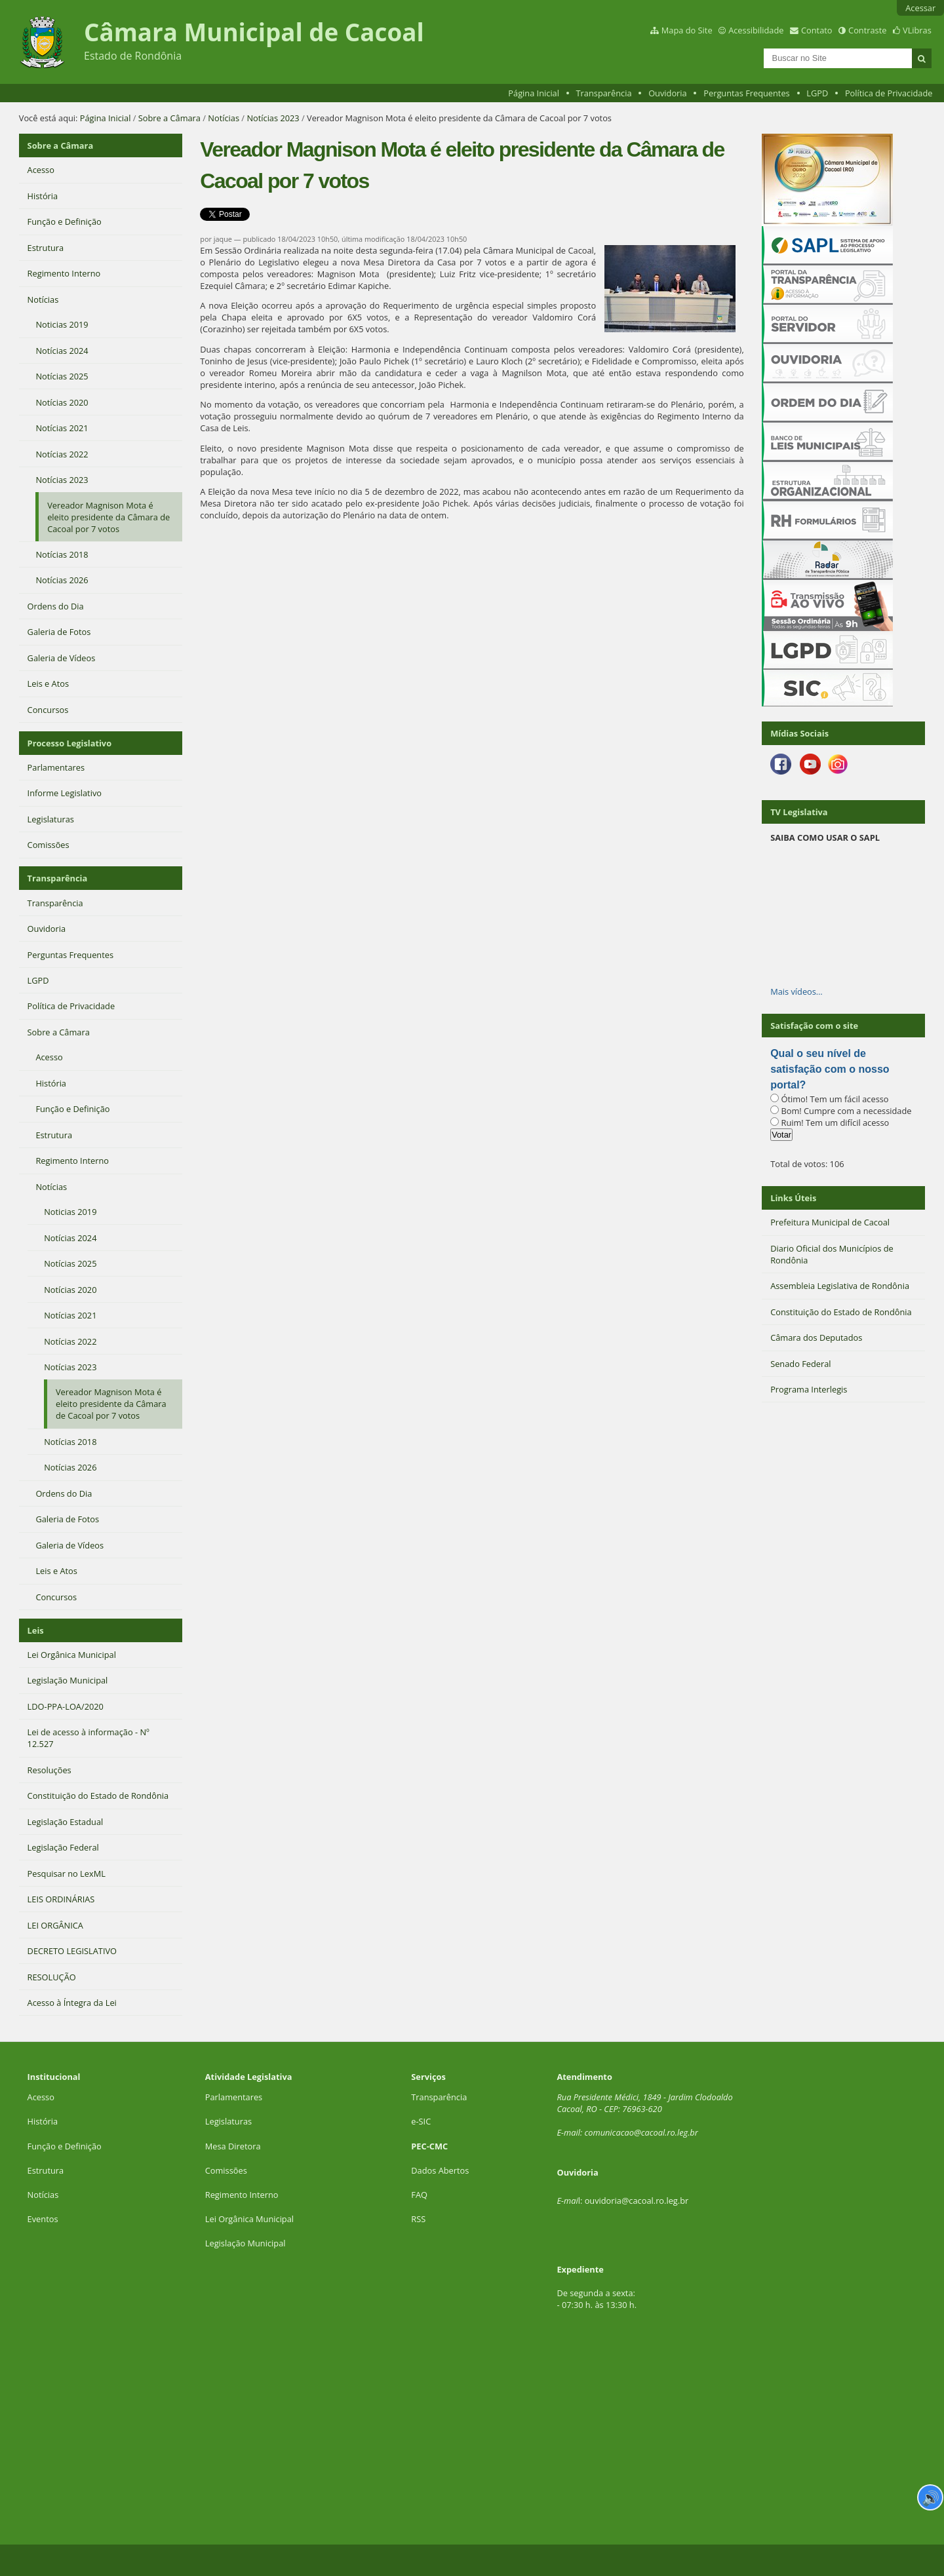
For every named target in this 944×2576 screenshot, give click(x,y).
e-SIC (421, 2121)
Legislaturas (228, 2121)
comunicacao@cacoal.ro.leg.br (641, 2132)
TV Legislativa (798, 812)
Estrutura (46, 2170)
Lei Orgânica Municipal (249, 2219)
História (43, 2121)
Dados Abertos (440, 2170)
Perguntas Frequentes (746, 93)
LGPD (817, 93)
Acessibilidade (755, 30)
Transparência (604, 93)
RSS (418, 2219)
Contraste (867, 30)
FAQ (419, 2195)
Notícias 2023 (272, 118)
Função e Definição (65, 2146)
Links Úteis (793, 1198)
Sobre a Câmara (169, 118)
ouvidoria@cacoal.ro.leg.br (637, 2200)
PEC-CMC (429, 2146)
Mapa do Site (687, 30)
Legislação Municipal (245, 2243)
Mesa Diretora (233, 2146)
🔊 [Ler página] (930, 2497)
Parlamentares (233, 2097)
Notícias (223, 118)
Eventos (43, 2219)
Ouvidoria (667, 93)
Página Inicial (533, 93)
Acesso (41, 2097)
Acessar (920, 8)
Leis (36, 1630)
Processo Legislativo (69, 743)
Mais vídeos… (796, 991)
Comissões (226, 2170)
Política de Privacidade (889, 93)
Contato (817, 30)
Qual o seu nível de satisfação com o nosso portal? (829, 1069)
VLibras (917, 30)
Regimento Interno (242, 2195)
